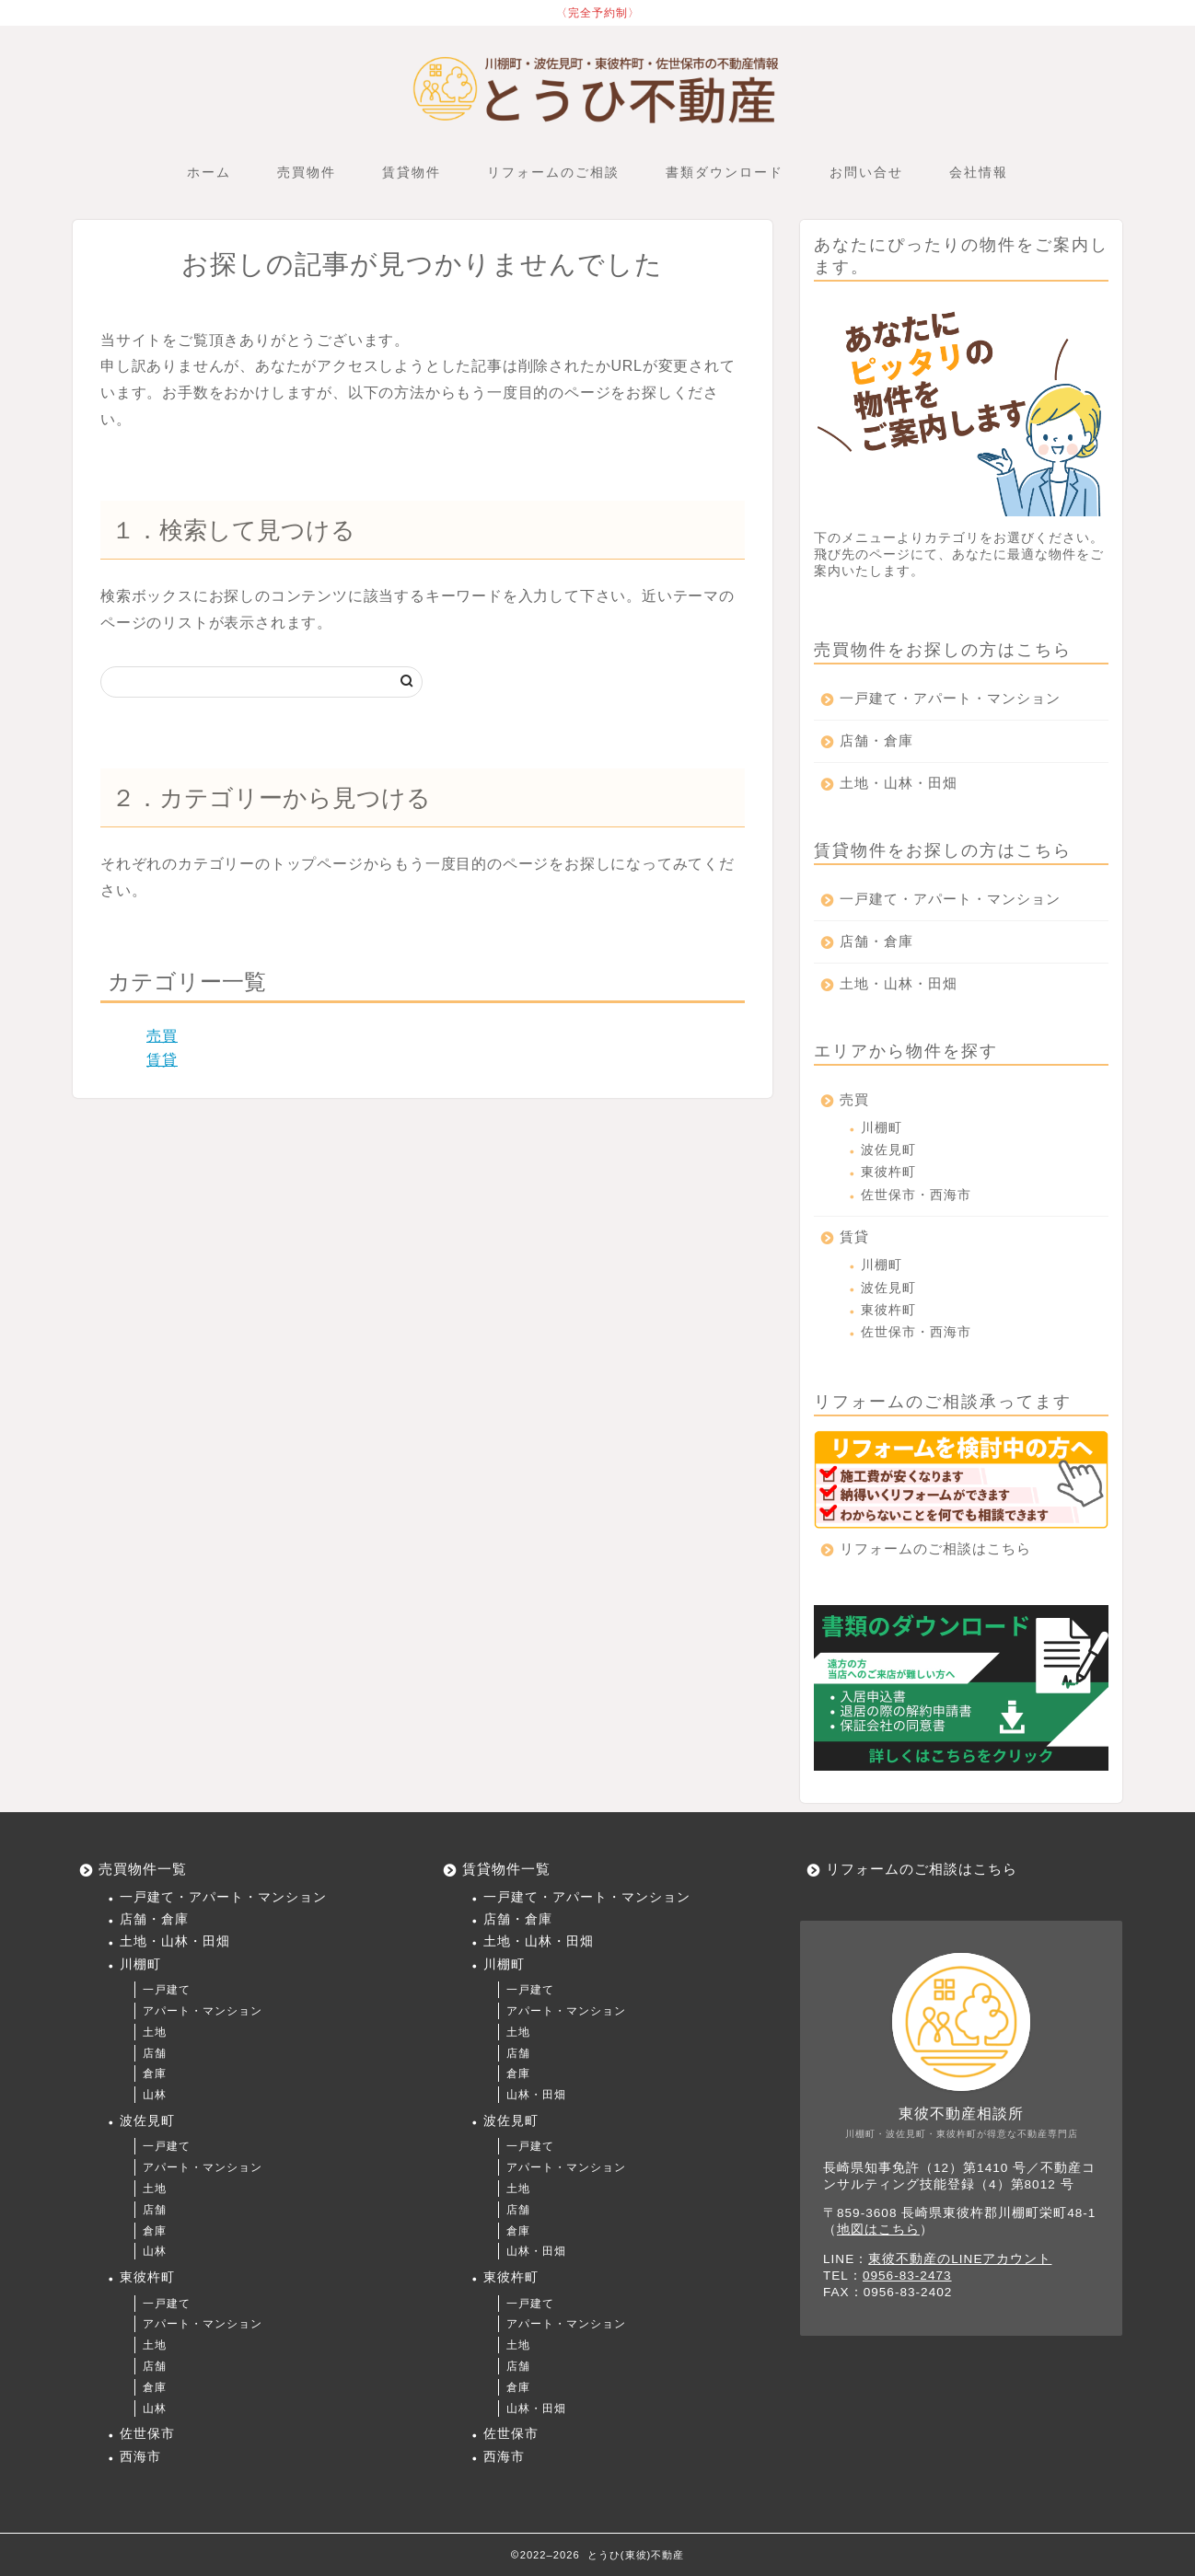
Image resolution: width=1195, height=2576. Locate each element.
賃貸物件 (411, 172)
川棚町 (881, 1128)
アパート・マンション (202, 2010)
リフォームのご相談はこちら (935, 1548)
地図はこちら (878, 2229)
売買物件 (306, 172)
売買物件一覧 (143, 1869)
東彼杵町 (888, 1172)
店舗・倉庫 (876, 740)
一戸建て (167, 1989)
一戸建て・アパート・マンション (950, 698)
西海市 (140, 2457)
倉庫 (155, 2073)
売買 (162, 1036)
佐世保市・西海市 (916, 1195)
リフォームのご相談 (553, 172)
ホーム (209, 172)
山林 (155, 2094)
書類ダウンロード (724, 172)
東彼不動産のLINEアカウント (959, 2259)
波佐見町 (888, 1150)
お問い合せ (866, 172)
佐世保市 (147, 2434)
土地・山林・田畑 (898, 783)
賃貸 (162, 1060)
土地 (155, 2032)
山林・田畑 (536, 2094)
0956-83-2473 (907, 2275)
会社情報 (978, 172)
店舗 (155, 2053)
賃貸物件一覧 (506, 1869)
